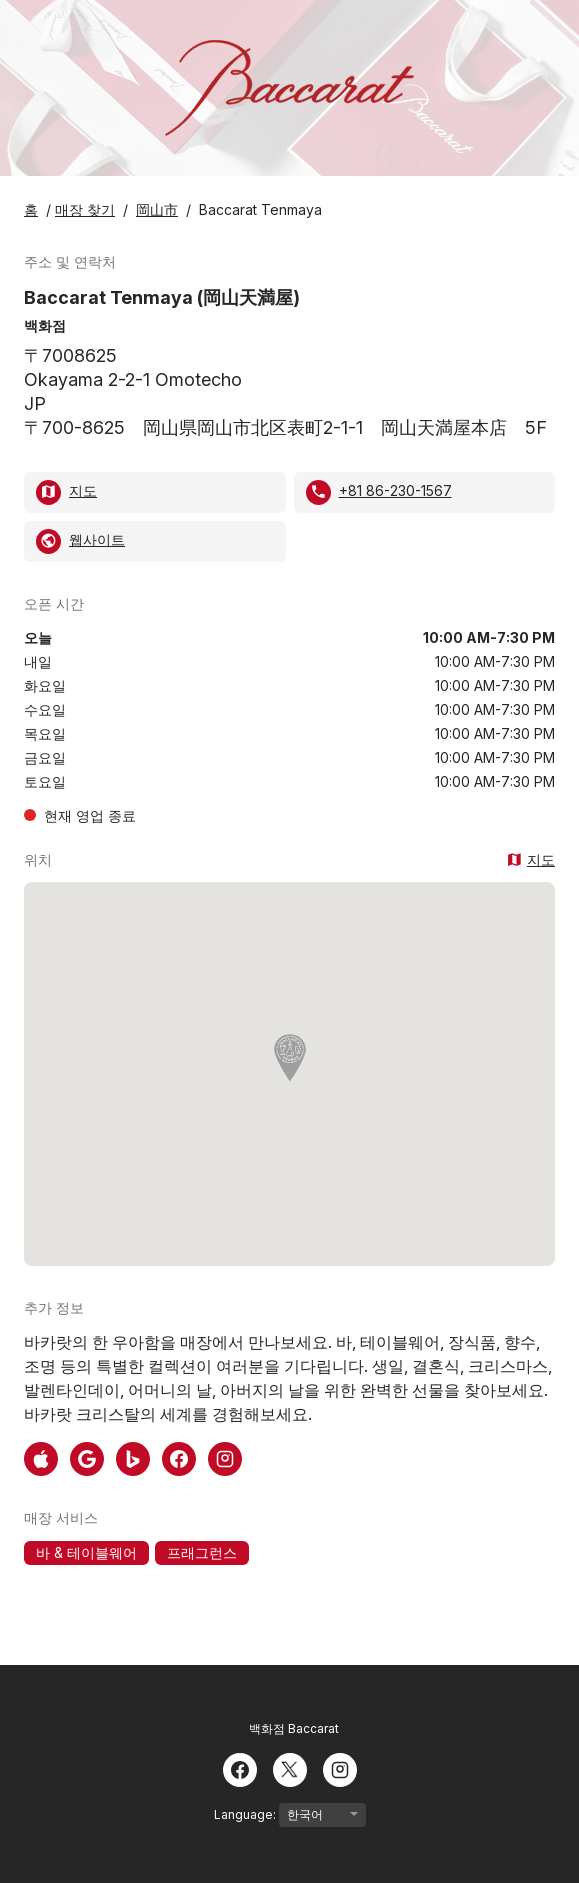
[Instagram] (340, 1768)
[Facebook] (240, 1768)
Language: (290, 1815)
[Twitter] (290, 1768)
